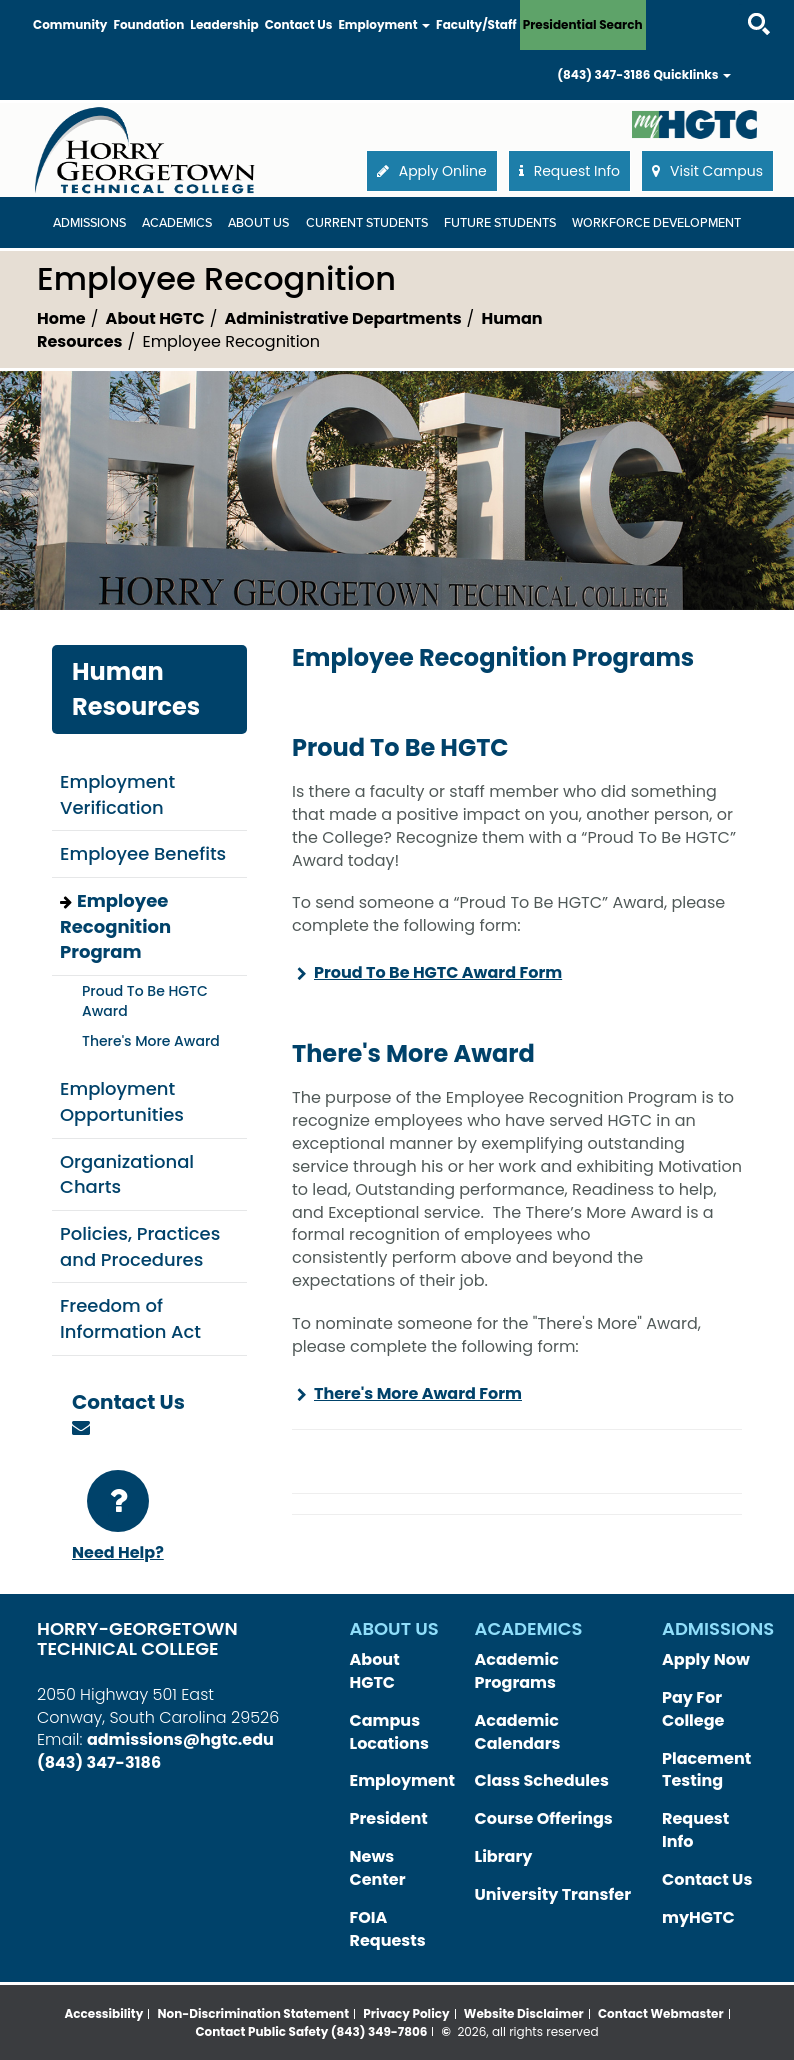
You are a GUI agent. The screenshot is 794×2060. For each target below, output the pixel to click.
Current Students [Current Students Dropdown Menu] (367, 223)
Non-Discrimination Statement (254, 2013)
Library (504, 1856)
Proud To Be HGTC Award (145, 1001)
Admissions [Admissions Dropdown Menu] (89, 223)
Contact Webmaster (661, 2013)
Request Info (695, 1830)
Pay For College (693, 1709)
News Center (378, 1868)
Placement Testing (706, 1770)
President (389, 1818)
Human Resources (136, 688)
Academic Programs (517, 1671)
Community (70, 24)
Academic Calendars (518, 1732)
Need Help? (118, 1517)
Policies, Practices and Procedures (140, 1246)
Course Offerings (544, 1818)
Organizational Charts (127, 1174)
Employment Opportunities (122, 1101)
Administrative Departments (343, 318)
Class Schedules (542, 1780)
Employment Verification (117, 794)
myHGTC (698, 1917)
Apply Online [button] (432, 171)
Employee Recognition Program (115, 926)
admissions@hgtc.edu (180, 1739)
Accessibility (103, 2013)
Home (61, 318)
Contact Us (299, 24)
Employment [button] (384, 24)
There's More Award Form (418, 1393)
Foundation (148, 24)
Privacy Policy (406, 2013)
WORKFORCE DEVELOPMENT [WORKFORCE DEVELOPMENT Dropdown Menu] (656, 223)
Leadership (224, 24)
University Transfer (553, 1894)
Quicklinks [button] (692, 74)
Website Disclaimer (524, 2013)
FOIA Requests (388, 1929)
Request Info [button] (569, 171)
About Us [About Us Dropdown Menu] (258, 223)
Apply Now (706, 1659)
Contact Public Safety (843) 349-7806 (311, 2031)
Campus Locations (390, 1732)
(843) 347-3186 (603, 74)
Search (741, 4)
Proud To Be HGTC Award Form (438, 972)
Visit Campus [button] (707, 171)
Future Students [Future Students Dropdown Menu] (500, 223)
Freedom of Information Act (130, 1318)
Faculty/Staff (476, 24)
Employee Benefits (143, 853)
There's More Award (151, 1041)
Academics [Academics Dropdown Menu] (177, 223)
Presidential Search (583, 24)
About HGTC (155, 318)
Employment (403, 1780)
